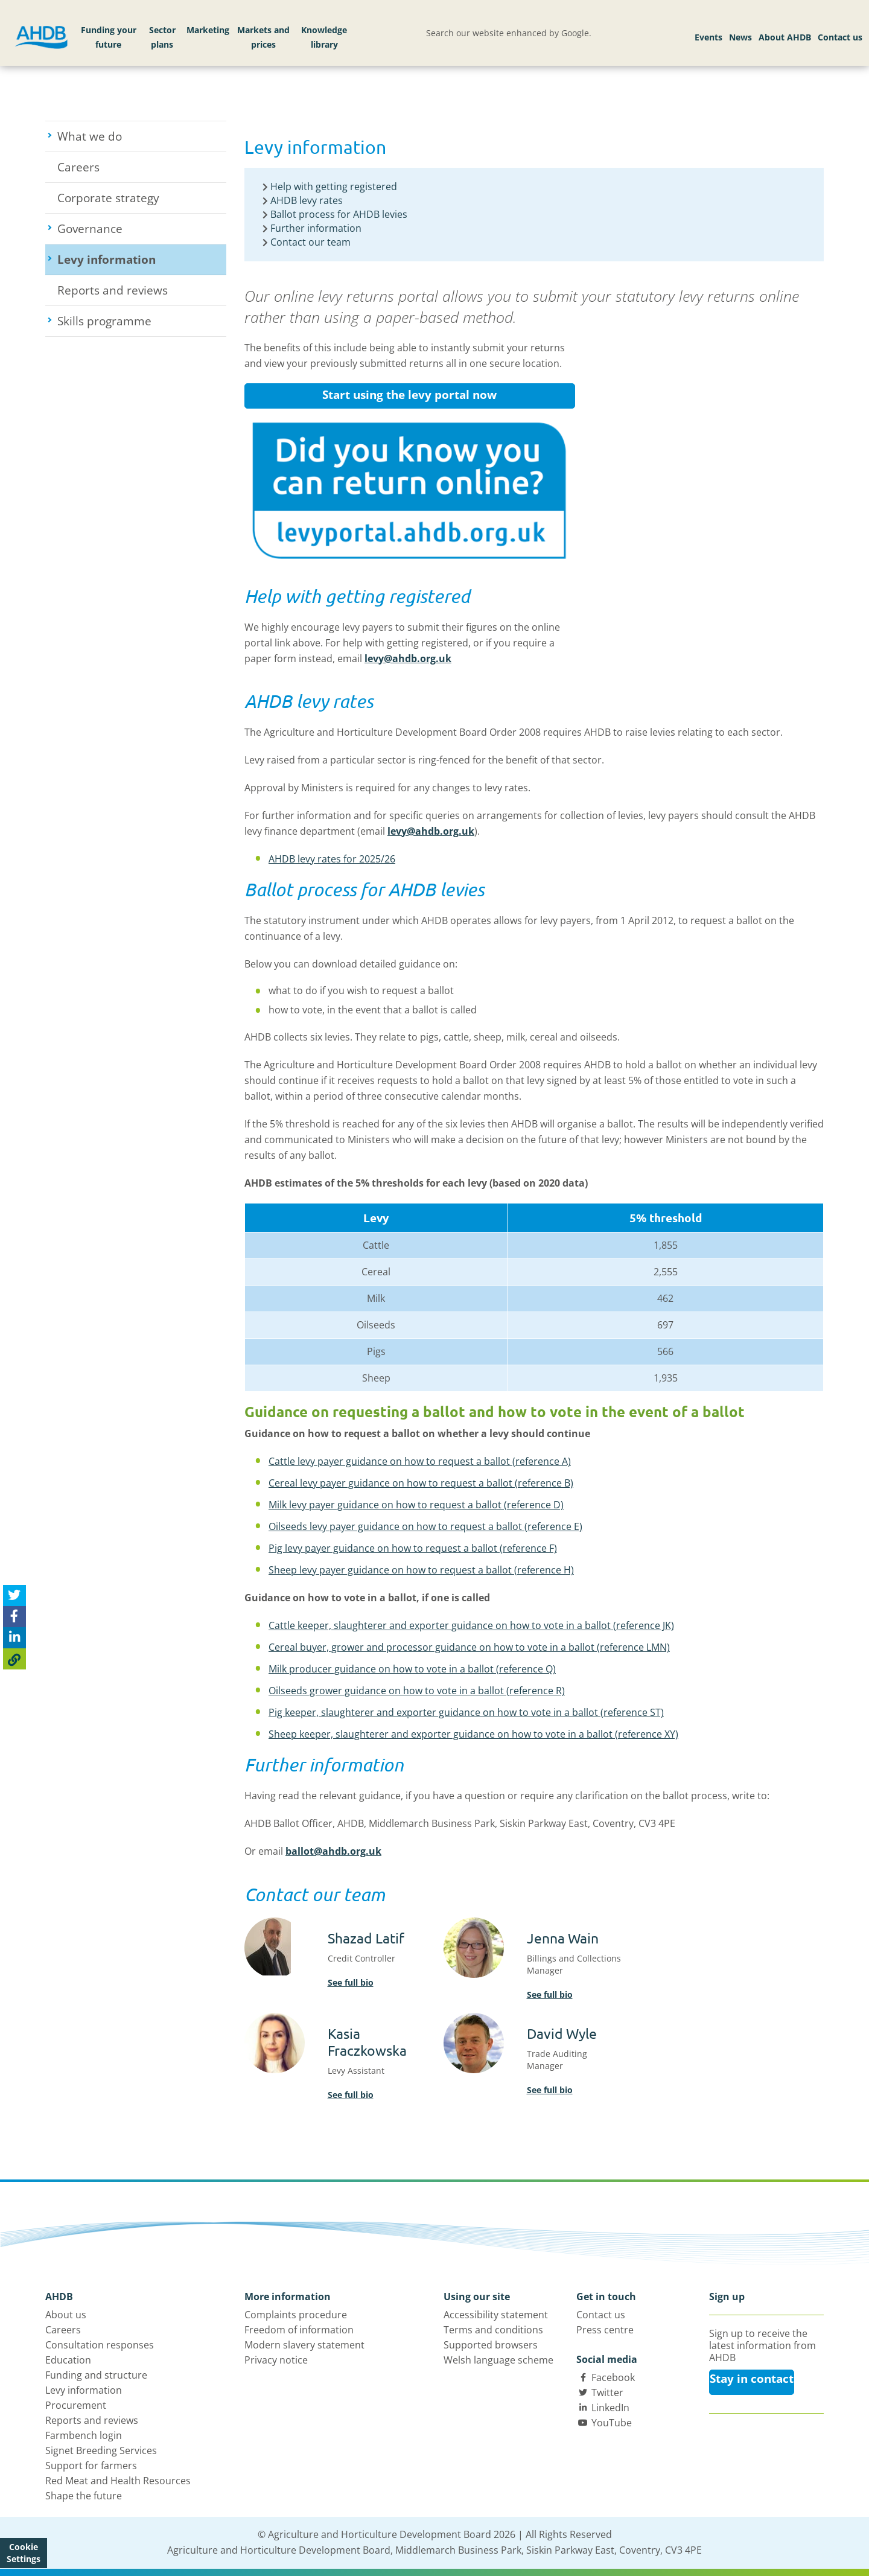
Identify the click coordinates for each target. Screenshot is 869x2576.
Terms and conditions (493, 2329)
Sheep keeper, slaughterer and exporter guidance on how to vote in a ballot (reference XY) (473, 1734)
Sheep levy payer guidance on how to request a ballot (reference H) (421, 1570)
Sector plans (162, 37)
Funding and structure (96, 2375)
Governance (134, 229)
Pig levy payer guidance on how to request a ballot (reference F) (413, 1548)
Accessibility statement (496, 2314)
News (740, 37)
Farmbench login (83, 2435)
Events (708, 37)
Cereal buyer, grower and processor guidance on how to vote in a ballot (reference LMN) (469, 1647)
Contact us (840, 37)
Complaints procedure (295, 2314)
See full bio (351, 1982)
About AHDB (785, 37)
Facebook (613, 2377)
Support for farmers (91, 2465)
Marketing (207, 30)
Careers (78, 167)
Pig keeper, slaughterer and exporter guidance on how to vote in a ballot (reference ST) (466, 1712)
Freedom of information (299, 2329)
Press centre (605, 2329)
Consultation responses (99, 2344)
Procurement (75, 2405)
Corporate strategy (108, 198)
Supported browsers (491, 2344)
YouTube (611, 2422)
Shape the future (83, 2495)
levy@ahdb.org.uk (407, 658)
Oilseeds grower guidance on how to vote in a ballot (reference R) (417, 1690)
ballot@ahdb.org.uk (333, 1851)
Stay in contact (752, 2378)
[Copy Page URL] (14, 1658)
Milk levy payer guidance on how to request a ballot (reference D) (416, 1504)
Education (68, 2360)
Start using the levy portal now (409, 395)
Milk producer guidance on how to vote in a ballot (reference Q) (412, 1668)
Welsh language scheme (498, 2360)
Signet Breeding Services (101, 2450)
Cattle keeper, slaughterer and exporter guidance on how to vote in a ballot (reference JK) (471, 1625)
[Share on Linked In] (14, 1637)
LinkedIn (610, 2407)
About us (65, 2314)
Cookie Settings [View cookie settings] (23, 2553)
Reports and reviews (112, 290)
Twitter (607, 2392)
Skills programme (141, 321)
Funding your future (108, 37)
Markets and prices (263, 37)
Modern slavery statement (304, 2344)
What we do (134, 136)
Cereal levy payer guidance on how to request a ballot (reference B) (421, 1483)
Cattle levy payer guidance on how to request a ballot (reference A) (420, 1461)
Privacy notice (276, 2360)
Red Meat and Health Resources (118, 2480)
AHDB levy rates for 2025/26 (332, 859)
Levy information (141, 259)
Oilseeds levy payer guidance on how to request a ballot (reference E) (425, 1526)
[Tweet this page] (14, 1595)
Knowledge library (324, 37)
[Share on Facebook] (14, 1616)
